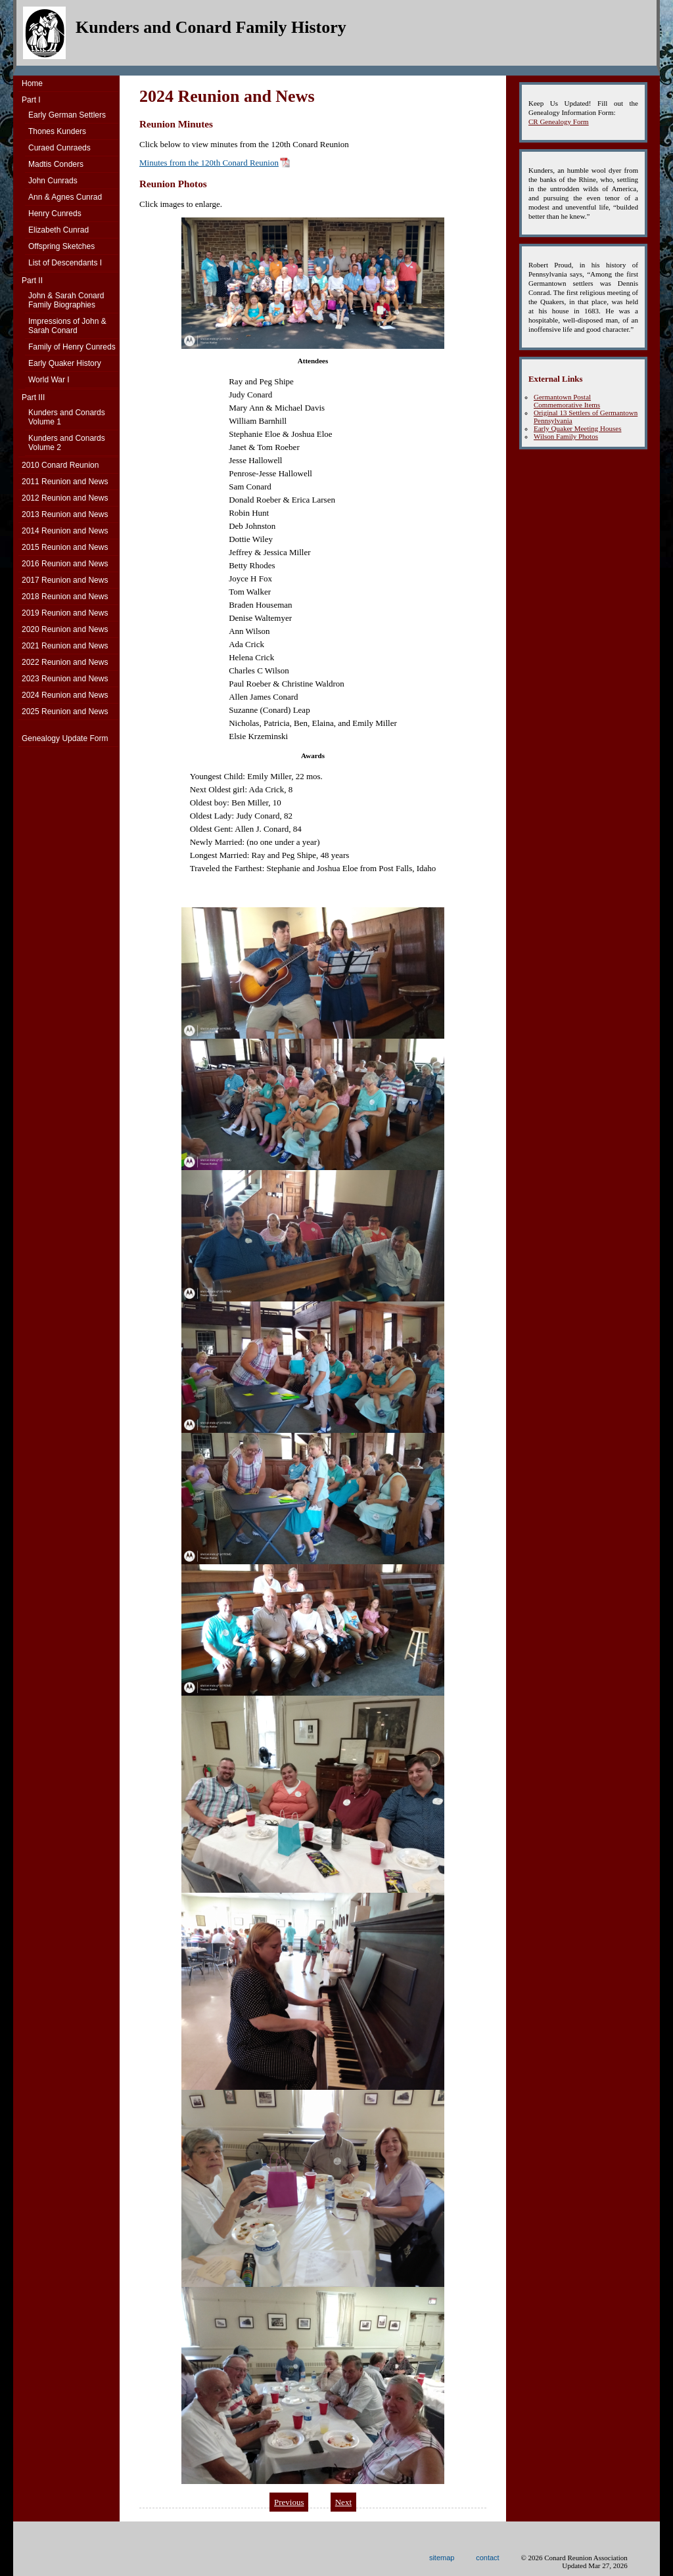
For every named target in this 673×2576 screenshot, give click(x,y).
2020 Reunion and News (65, 629)
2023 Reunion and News (65, 678)
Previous (289, 2502)
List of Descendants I (65, 262)
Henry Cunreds (54, 213)
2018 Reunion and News (65, 596)
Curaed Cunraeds (59, 147)
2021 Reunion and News (65, 645)
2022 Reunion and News (65, 662)
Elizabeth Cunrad (58, 230)
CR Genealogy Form (558, 121)
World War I (49, 379)
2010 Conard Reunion (60, 465)
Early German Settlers (67, 115)
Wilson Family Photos (566, 436)
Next (343, 2502)
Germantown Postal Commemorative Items (567, 401)
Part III (33, 397)
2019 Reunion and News (65, 613)
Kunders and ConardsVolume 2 (66, 443)
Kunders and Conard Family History (211, 27)
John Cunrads (53, 180)
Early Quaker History (64, 363)
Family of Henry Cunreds (72, 346)
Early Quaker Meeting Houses (578, 428)
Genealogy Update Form (65, 738)
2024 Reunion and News (65, 695)
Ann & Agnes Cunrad (65, 197)
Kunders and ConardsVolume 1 (66, 417)
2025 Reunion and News (65, 711)
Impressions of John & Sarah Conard (67, 326)
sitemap (442, 2558)
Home (32, 83)
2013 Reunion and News (65, 514)
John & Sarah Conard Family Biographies (66, 300)
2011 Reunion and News (65, 481)
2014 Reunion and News (65, 530)
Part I (31, 99)
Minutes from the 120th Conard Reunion (209, 163)
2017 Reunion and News (65, 580)
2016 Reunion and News (65, 563)
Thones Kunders (57, 131)
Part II (32, 280)
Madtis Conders (55, 164)
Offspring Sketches (61, 246)
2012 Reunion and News (65, 498)
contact (487, 2558)
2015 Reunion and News (65, 547)
